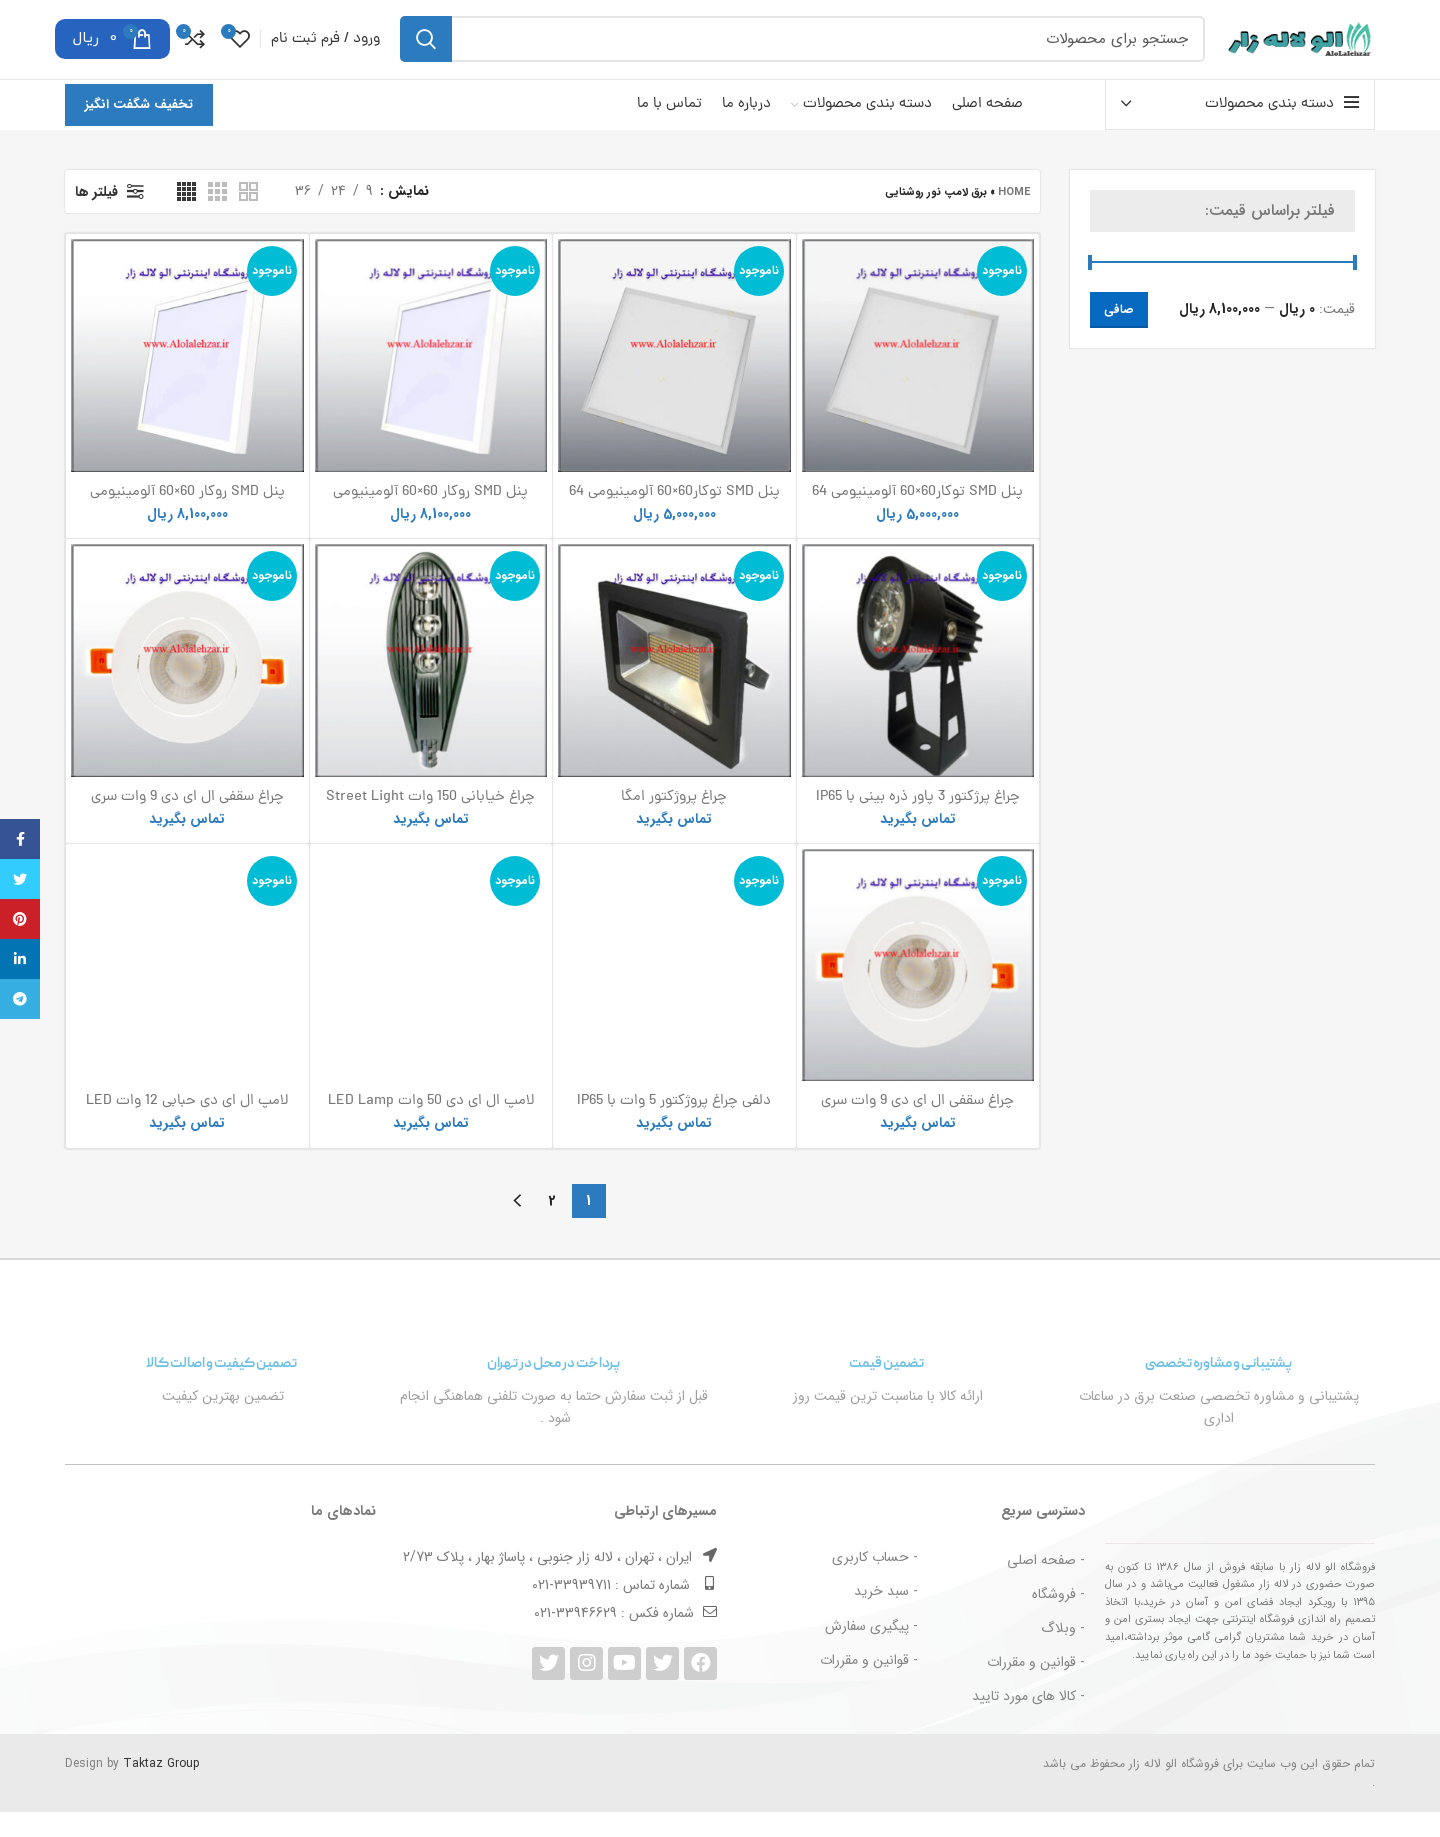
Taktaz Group (161, 1788)
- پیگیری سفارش (871, 1651)
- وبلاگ (1063, 1653)
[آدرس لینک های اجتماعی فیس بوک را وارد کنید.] (20, 839)
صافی (1119, 334)
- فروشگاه (1058, 1619)
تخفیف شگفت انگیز (139, 129)
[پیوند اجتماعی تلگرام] (20, 999)
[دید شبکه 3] (217, 216)
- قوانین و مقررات (1036, 1688)
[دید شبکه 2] (248, 216)
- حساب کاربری (875, 1583)
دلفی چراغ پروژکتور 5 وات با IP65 (674, 917)
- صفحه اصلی (1046, 1585)
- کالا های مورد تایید (1028, 1722)
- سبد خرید (886, 1617)
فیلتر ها (96, 217)
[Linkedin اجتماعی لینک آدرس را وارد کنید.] (20, 959)
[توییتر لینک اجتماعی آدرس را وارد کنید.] (20, 879)
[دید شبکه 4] (186, 216)
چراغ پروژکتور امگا (674, 822)
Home (1014, 217)
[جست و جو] (802, 52)
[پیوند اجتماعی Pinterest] (20, 919)
